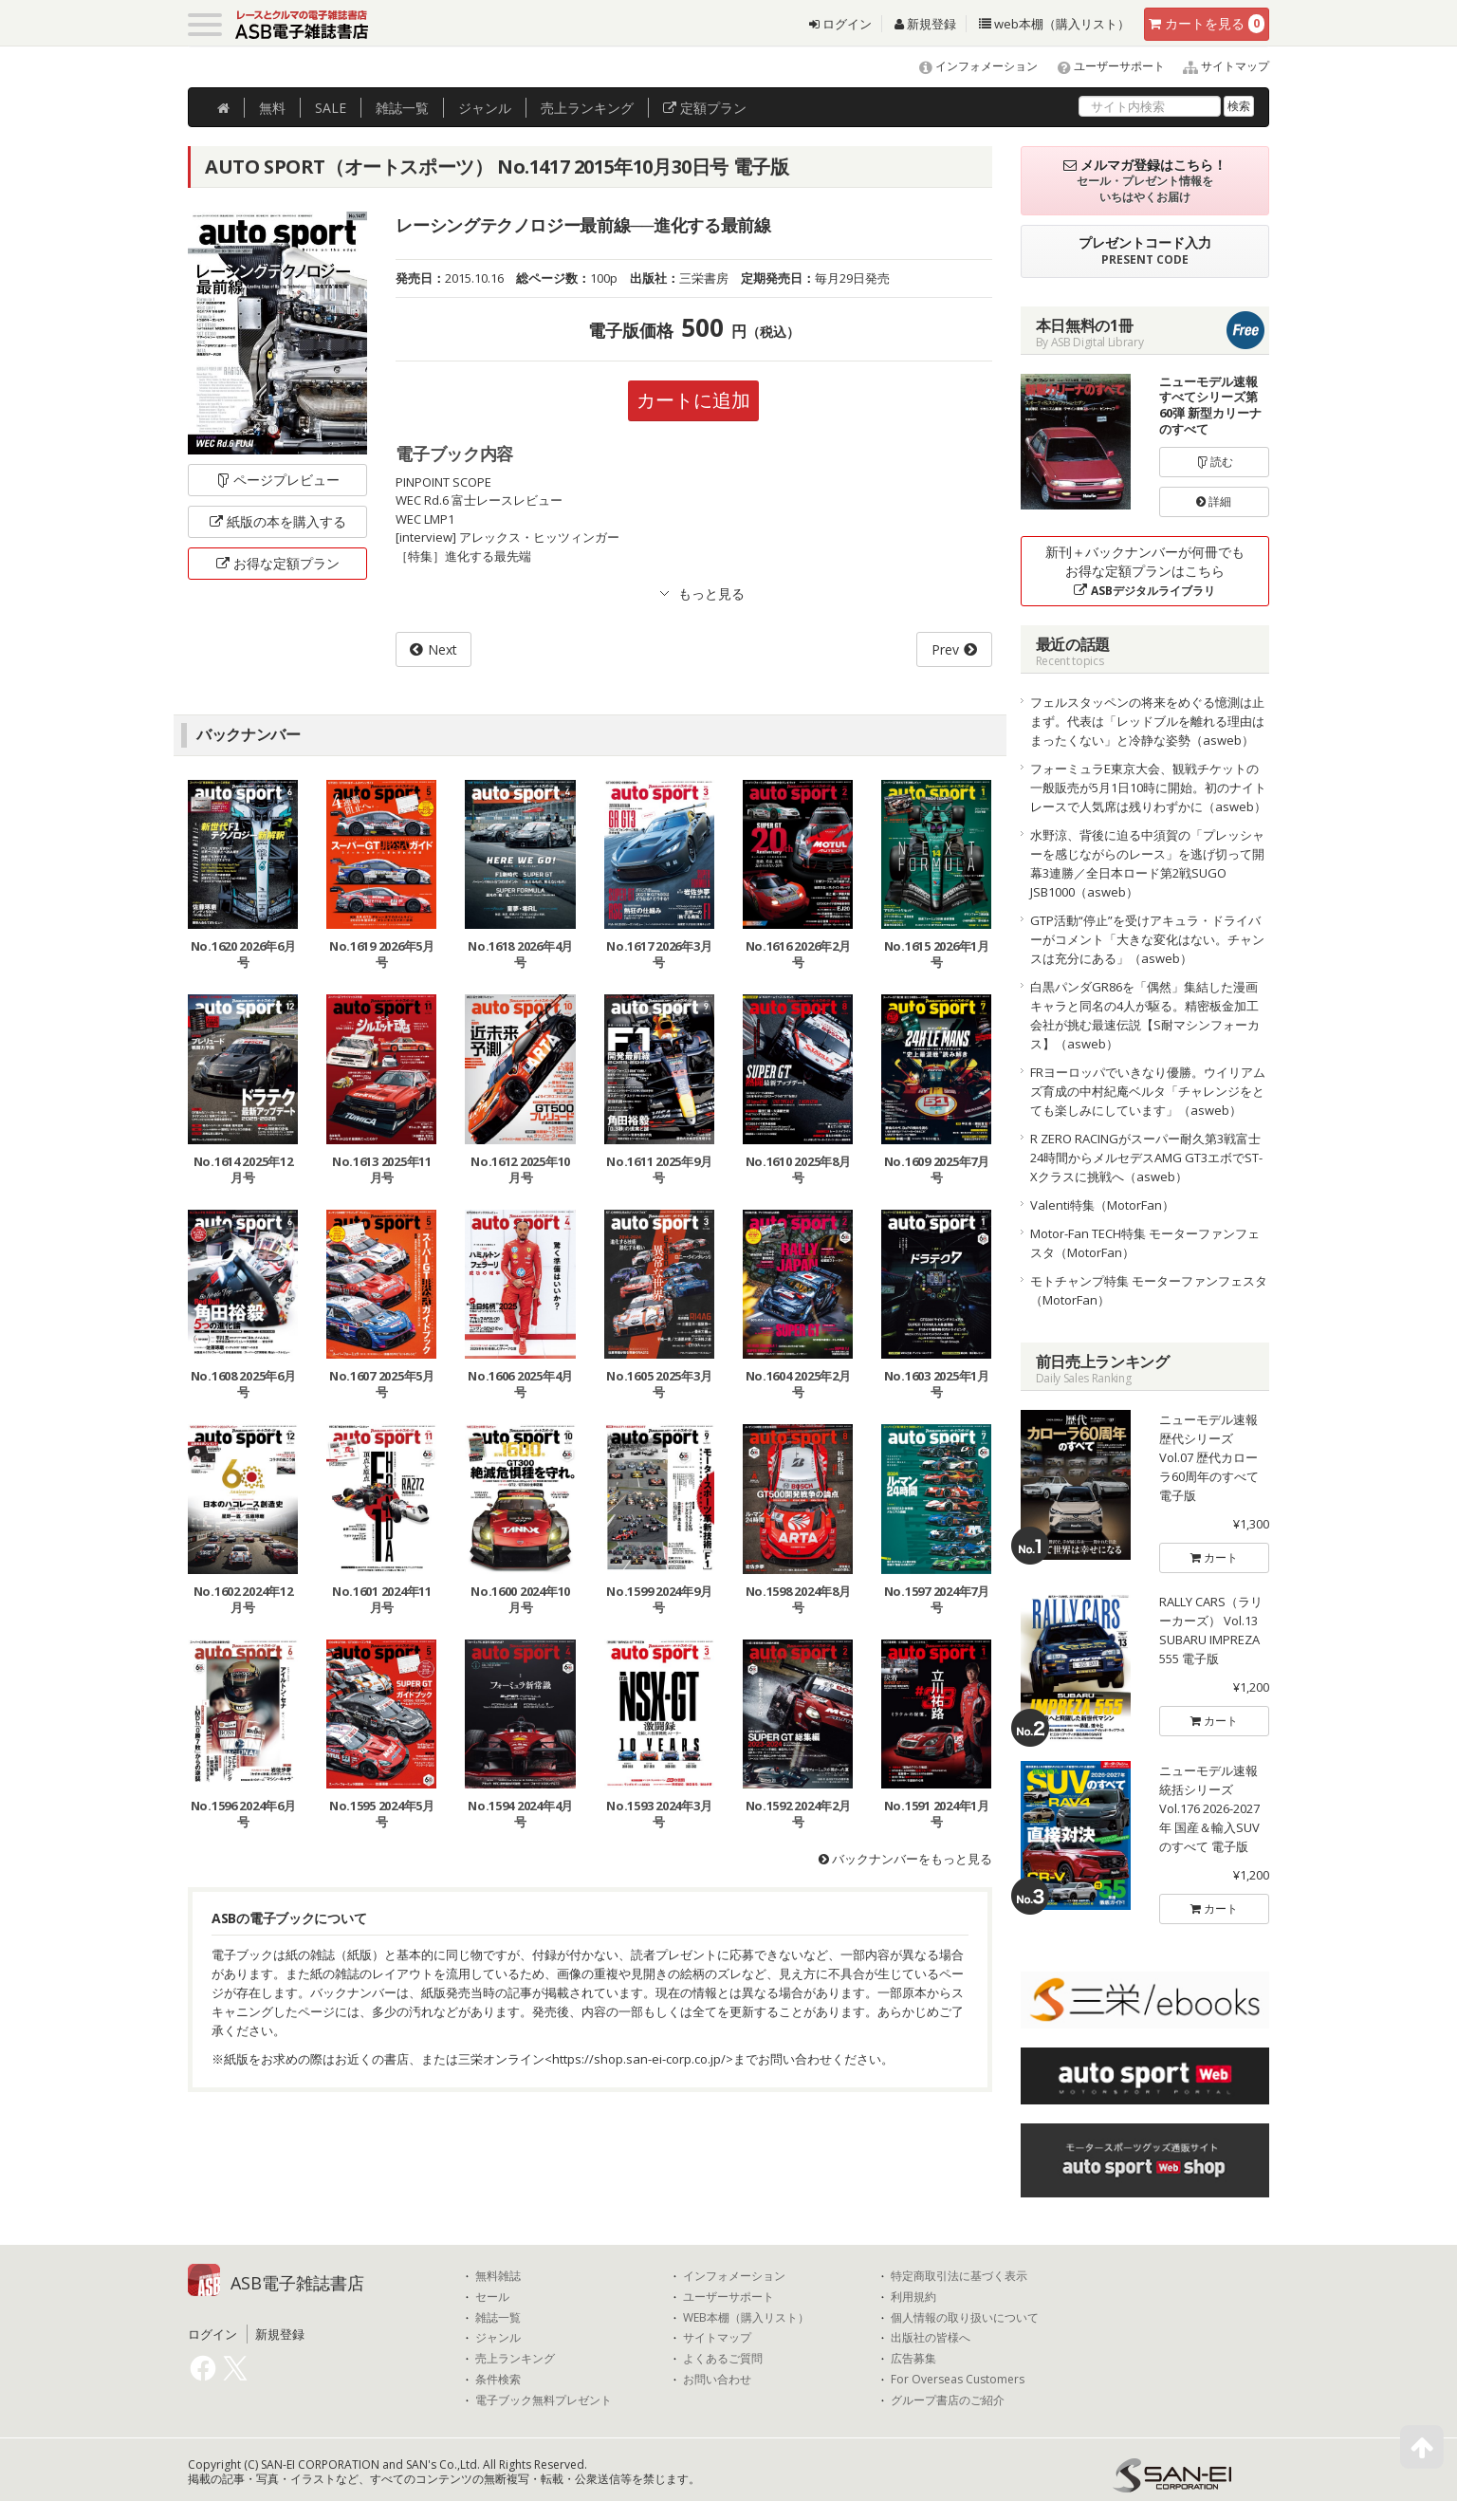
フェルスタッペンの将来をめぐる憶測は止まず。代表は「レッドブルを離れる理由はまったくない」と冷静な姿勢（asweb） (1147, 721)
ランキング (587, 108)
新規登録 (925, 23)
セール (492, 2297)
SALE (330, 108)
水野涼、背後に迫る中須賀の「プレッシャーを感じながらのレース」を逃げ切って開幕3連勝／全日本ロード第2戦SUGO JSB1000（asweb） (1147, 863)
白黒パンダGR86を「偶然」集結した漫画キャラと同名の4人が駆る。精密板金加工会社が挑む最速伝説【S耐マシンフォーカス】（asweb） (1145, 1015)
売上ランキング (515, 2358)
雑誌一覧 (498, 2317)
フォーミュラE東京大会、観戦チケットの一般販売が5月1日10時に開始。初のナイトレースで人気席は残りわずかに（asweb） (1148, 787)
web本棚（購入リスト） (1054, 23)
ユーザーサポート (1103, 66)
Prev (945, 649)
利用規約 (913, 2297)
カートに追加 (693, 400)
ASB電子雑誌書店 (297, 2282)
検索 (1238, 106)
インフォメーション (970, 66)
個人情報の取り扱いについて (965, 2317)
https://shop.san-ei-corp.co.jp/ (639, 2058)
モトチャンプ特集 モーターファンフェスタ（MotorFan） (1148, 1290)
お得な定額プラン (278, 563)
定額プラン (705, 108)
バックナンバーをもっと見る (905, 1858)
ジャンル (484, 108)
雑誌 (402, 108)
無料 (272, 108)
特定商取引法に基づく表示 (959, 2276)
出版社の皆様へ (930, 2337)
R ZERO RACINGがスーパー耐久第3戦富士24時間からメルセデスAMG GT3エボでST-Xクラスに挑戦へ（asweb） (1146, 1157)
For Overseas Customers (957, 2379)
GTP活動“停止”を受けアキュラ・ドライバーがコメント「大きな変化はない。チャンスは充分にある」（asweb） (1147, 939)
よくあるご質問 (723, 2358)
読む (1214, 462)
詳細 (1213, 501)
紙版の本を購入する (278, 521)
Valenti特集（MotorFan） (1102, 1205)
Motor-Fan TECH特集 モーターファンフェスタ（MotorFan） (1145, 1243)
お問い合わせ (717, 2379)
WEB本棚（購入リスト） (746, 2317)
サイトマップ (1218, 66)
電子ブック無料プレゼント (543, 2400)
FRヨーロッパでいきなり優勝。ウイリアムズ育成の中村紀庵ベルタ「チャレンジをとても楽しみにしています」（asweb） (1147, 1091)
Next (442, 649)
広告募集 (913, 2358)
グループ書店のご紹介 (948, 2400)
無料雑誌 (498, 2276)
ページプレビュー (277, 480)
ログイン (840, 23)
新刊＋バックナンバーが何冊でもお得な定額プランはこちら (1145, 571)
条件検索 (498, 2379)
